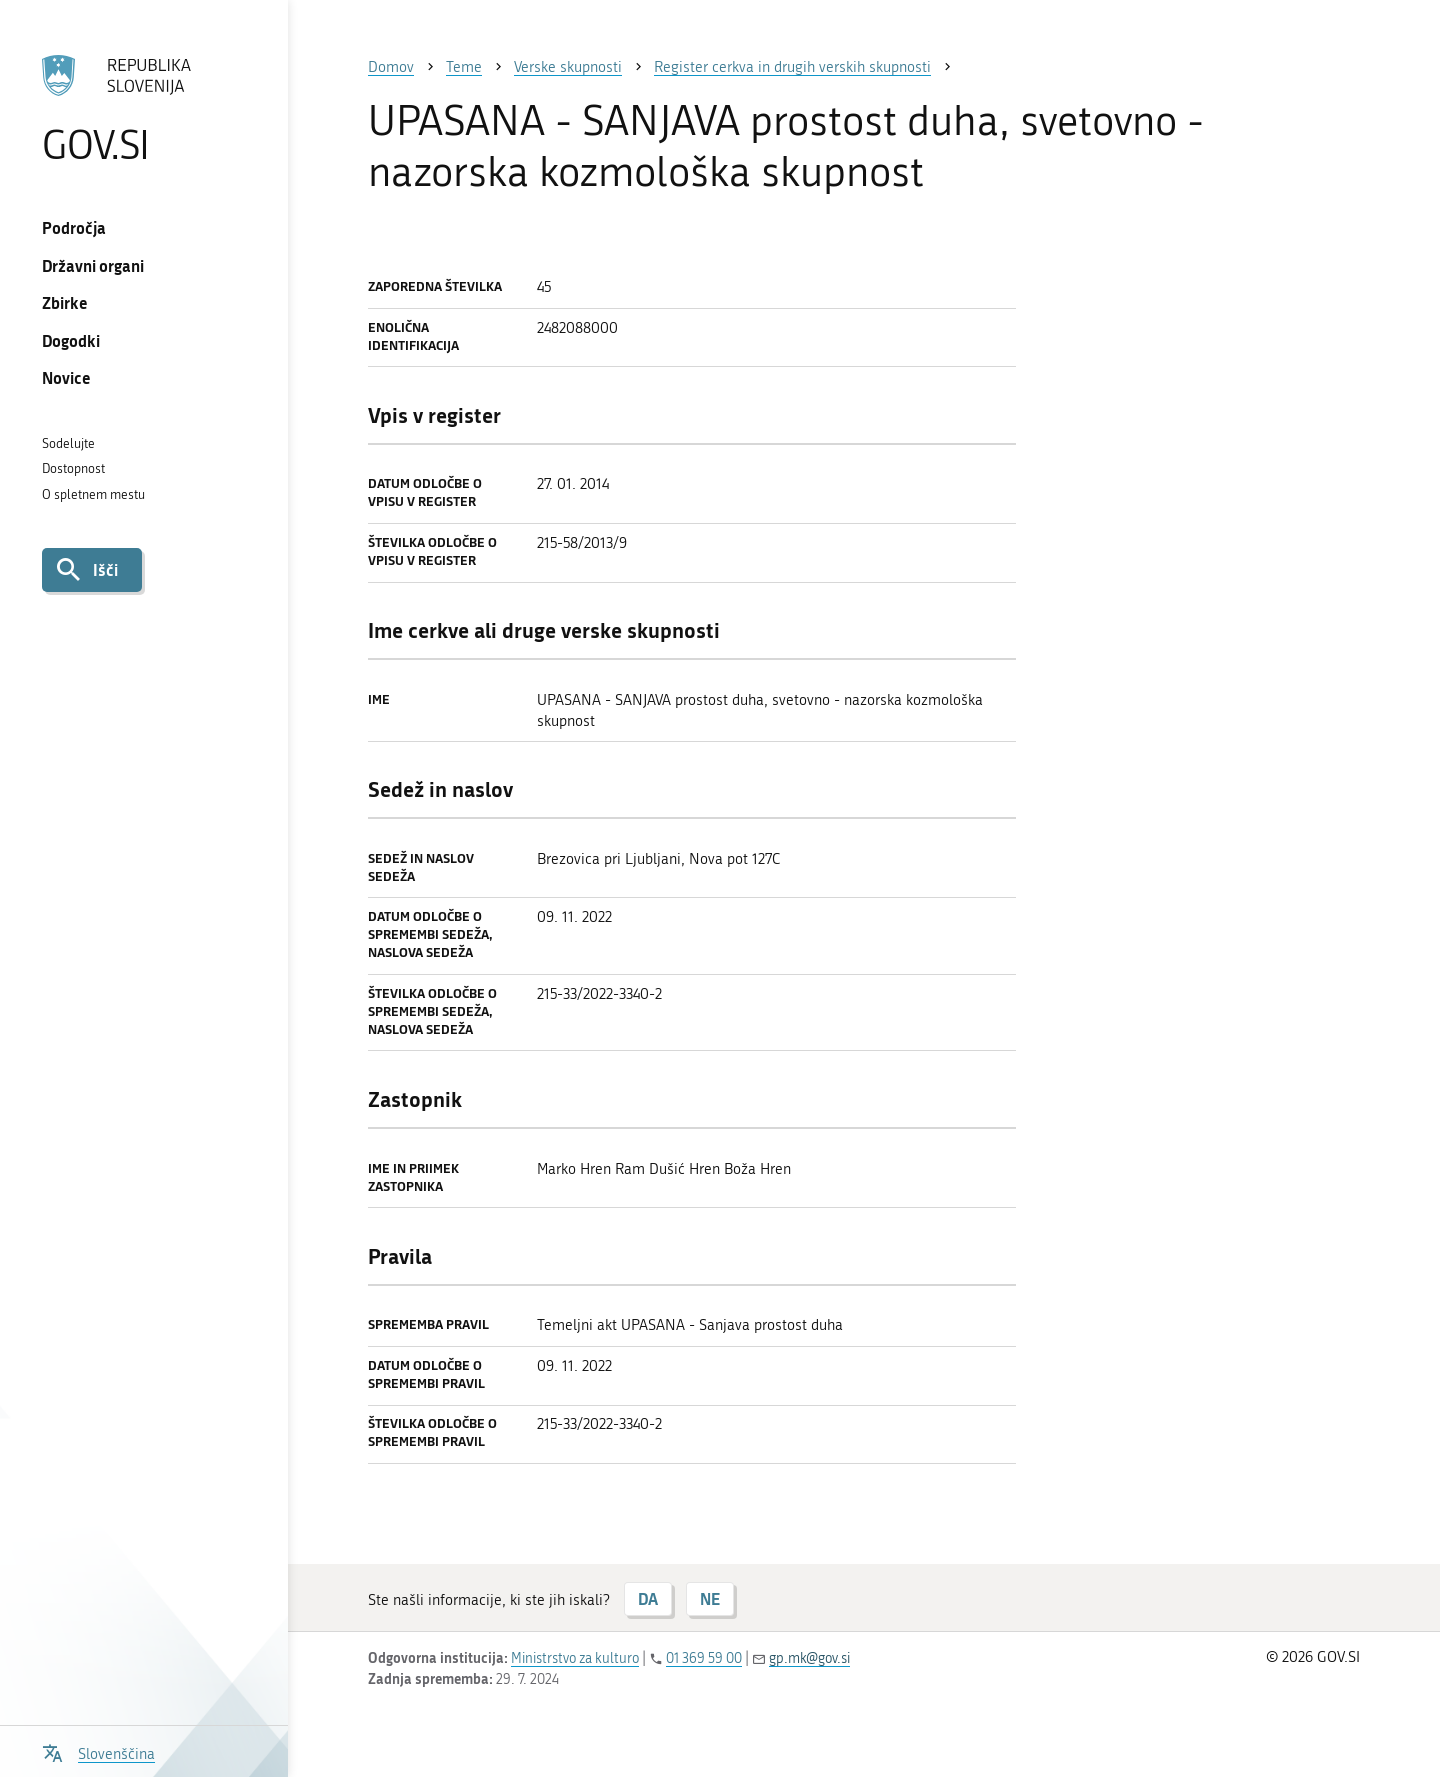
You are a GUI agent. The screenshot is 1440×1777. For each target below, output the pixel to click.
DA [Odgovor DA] (648, 1598)
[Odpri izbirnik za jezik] (98, 1751)
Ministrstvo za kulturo (575, 1658)
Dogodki (71, 340)
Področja (74, 227)
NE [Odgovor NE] (710, 1598)
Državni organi (93, 265)
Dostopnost (73, 468)
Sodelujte (68, 443)
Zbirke (65, 302)
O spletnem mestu (93, 494)
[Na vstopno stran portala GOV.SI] (143, 109)
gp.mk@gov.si (809, 1658)
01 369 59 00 (704, 1658)
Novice (66, 377)
